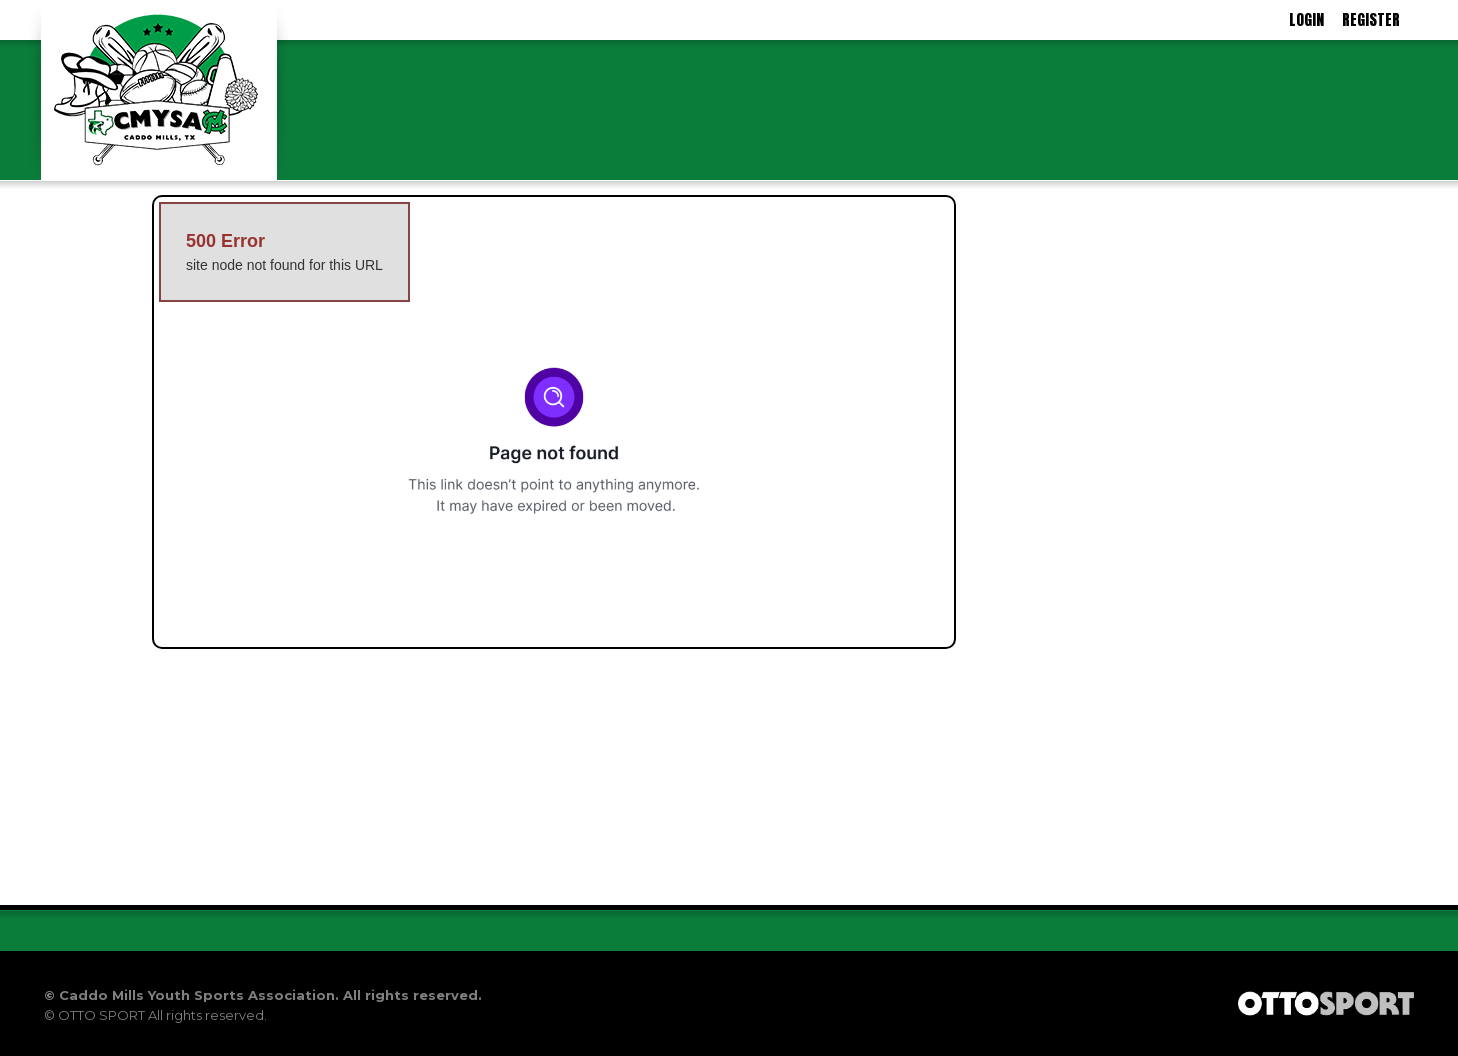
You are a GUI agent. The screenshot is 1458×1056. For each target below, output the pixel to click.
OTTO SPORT (101, 1015)
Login (1306, 19)
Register (1371, 19)
